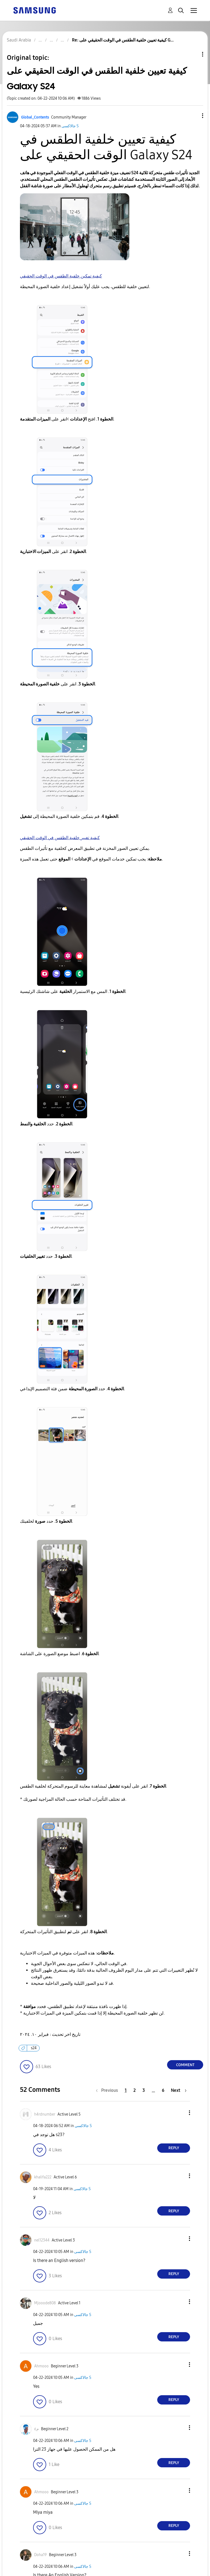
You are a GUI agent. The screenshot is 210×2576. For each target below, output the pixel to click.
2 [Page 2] (134, 2090)
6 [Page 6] (163, 2090)
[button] (193, 115)
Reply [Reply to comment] (173, 2148)
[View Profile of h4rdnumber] (44, 2114)
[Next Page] (178, 2090)
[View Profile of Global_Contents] (35, 117)
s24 (34, 2048)
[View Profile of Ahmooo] (41, 2366)
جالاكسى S (70, 126)
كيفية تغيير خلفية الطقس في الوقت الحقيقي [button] (60, 837)
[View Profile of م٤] (36, 2429)
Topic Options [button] (193, 54)
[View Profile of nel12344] (41, 2240)
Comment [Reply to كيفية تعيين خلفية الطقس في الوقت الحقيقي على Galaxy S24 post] (185, 2065)
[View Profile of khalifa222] (42, 2177)
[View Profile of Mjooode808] (45, 2303)
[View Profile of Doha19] (40, 2555)
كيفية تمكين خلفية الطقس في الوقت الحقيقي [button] (61, 276)
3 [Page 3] (143, 2090)
